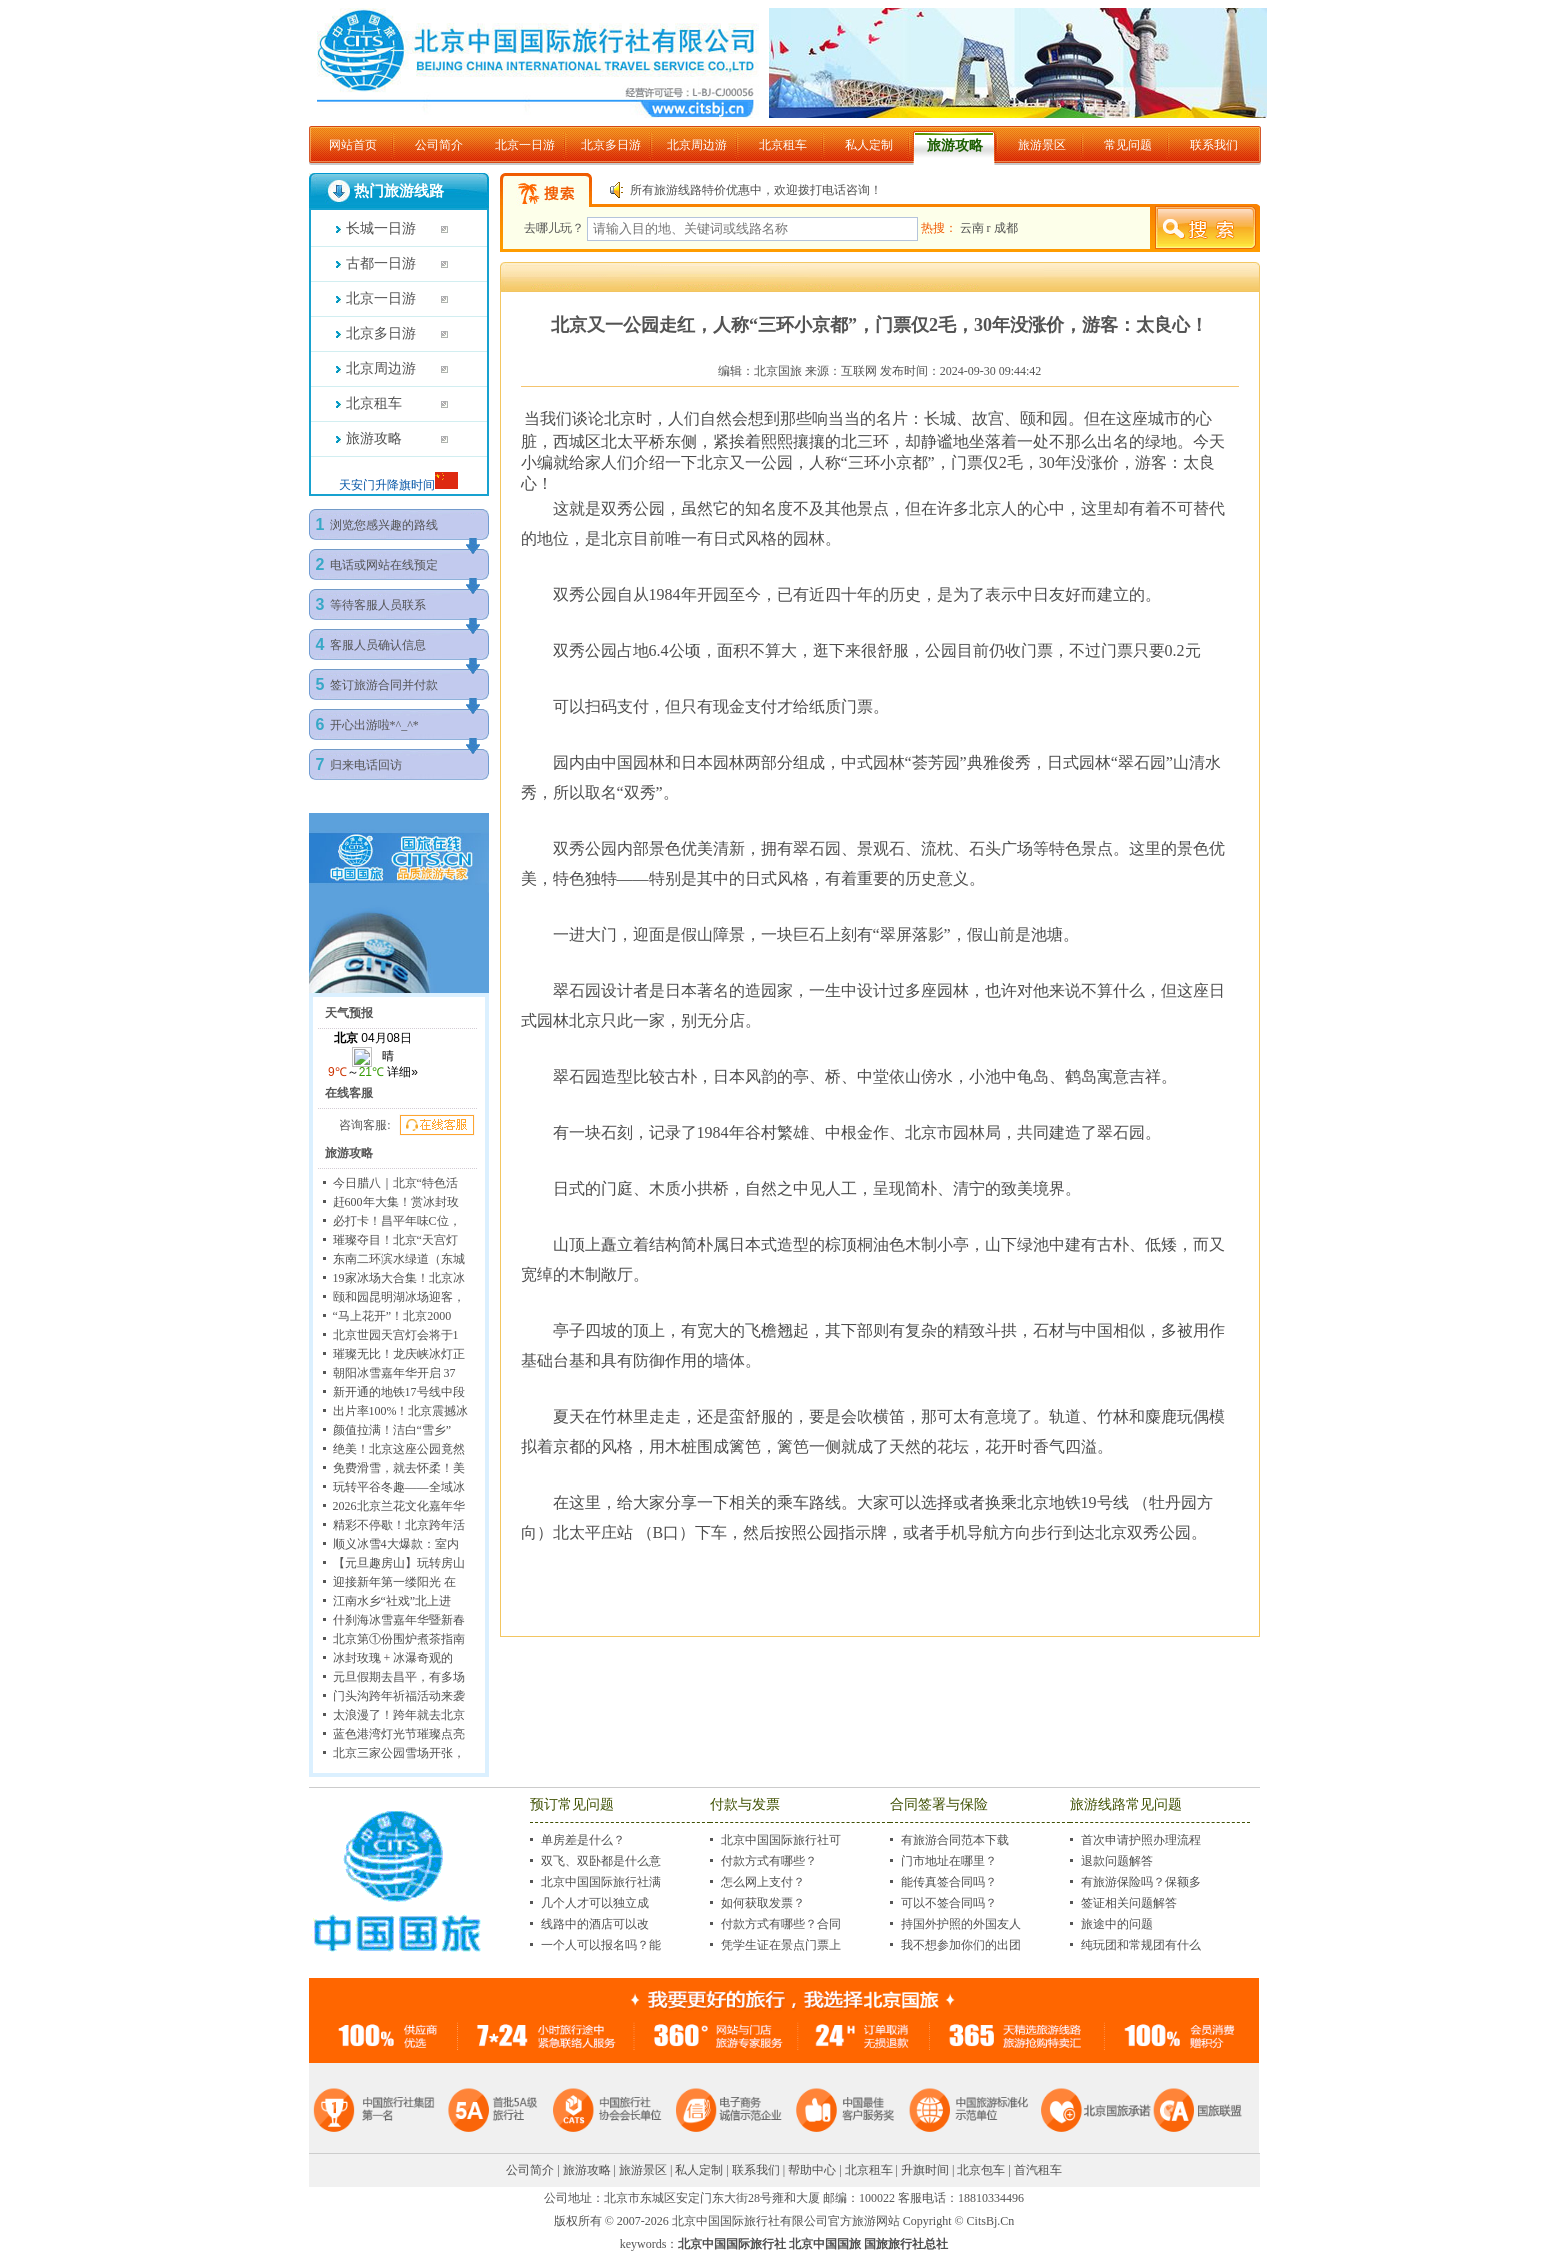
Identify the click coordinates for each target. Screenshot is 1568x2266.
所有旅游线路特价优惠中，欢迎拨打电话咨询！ (756, 190)
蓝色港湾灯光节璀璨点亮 (399, 1734)
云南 (973, 228)
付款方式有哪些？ (769, 1861)
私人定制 (869, 145)
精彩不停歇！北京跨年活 (399, 1525)
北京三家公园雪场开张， (399, 1753)
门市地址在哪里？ (949, 1861)
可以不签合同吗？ (949, 1903)
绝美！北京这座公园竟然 (399, 1449)
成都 (1006, 228)
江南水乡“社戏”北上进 (392, 1601)
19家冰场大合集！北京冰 (399, 1278)
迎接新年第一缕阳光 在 (394, 1582)
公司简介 (439, 145)
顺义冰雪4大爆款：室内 (396, 1544)
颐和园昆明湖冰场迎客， (399, 1297)
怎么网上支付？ (763, 1882)
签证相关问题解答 (1129, 1903)
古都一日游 (381, 263)
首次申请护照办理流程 (1141, 1840)
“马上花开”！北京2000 (392, 1316)
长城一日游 (381, 228)
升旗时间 (925, 2170)
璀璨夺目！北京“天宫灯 (395, 1240)
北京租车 (783, 145)
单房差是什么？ (583, 1840)
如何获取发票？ (763, 1903)
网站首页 (353, 145)
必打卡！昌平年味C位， (397, 1221)
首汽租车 (1038, 2170)
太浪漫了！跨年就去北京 (399, 1715)
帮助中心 (812, 2170)
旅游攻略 (955, 145)
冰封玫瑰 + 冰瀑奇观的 (393, 1658)
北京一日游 (525, 145)
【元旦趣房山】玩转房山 (399, 1563)
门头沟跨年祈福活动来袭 (399, 1696)
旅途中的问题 (1117, 1924)
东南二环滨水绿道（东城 (399, 1259)
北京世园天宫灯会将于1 (396, 1335)
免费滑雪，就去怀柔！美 (399, 1468)
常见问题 (1128, 145)
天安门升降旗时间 (387, 485)
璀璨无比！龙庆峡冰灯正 (399, 1354)
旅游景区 (1042, 145)
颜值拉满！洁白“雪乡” (392, 1430)
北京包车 (981, 2170)
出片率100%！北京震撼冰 (401, 1411)
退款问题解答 (1117, 1861)
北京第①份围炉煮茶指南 (399, 1639)
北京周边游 (697, 145)
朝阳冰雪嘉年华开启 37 (394, 1373)
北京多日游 (611, 145)
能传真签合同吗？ (949, 1882)
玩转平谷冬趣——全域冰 (399, 1487)
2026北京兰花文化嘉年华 (399, 1506)
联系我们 (1214, 145)
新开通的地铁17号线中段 (399, 1392)
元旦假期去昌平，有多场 (399, 1677)
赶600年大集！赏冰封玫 (396, 1202)
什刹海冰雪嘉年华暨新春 (399, 1620)
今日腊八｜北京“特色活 (395, 1183)
